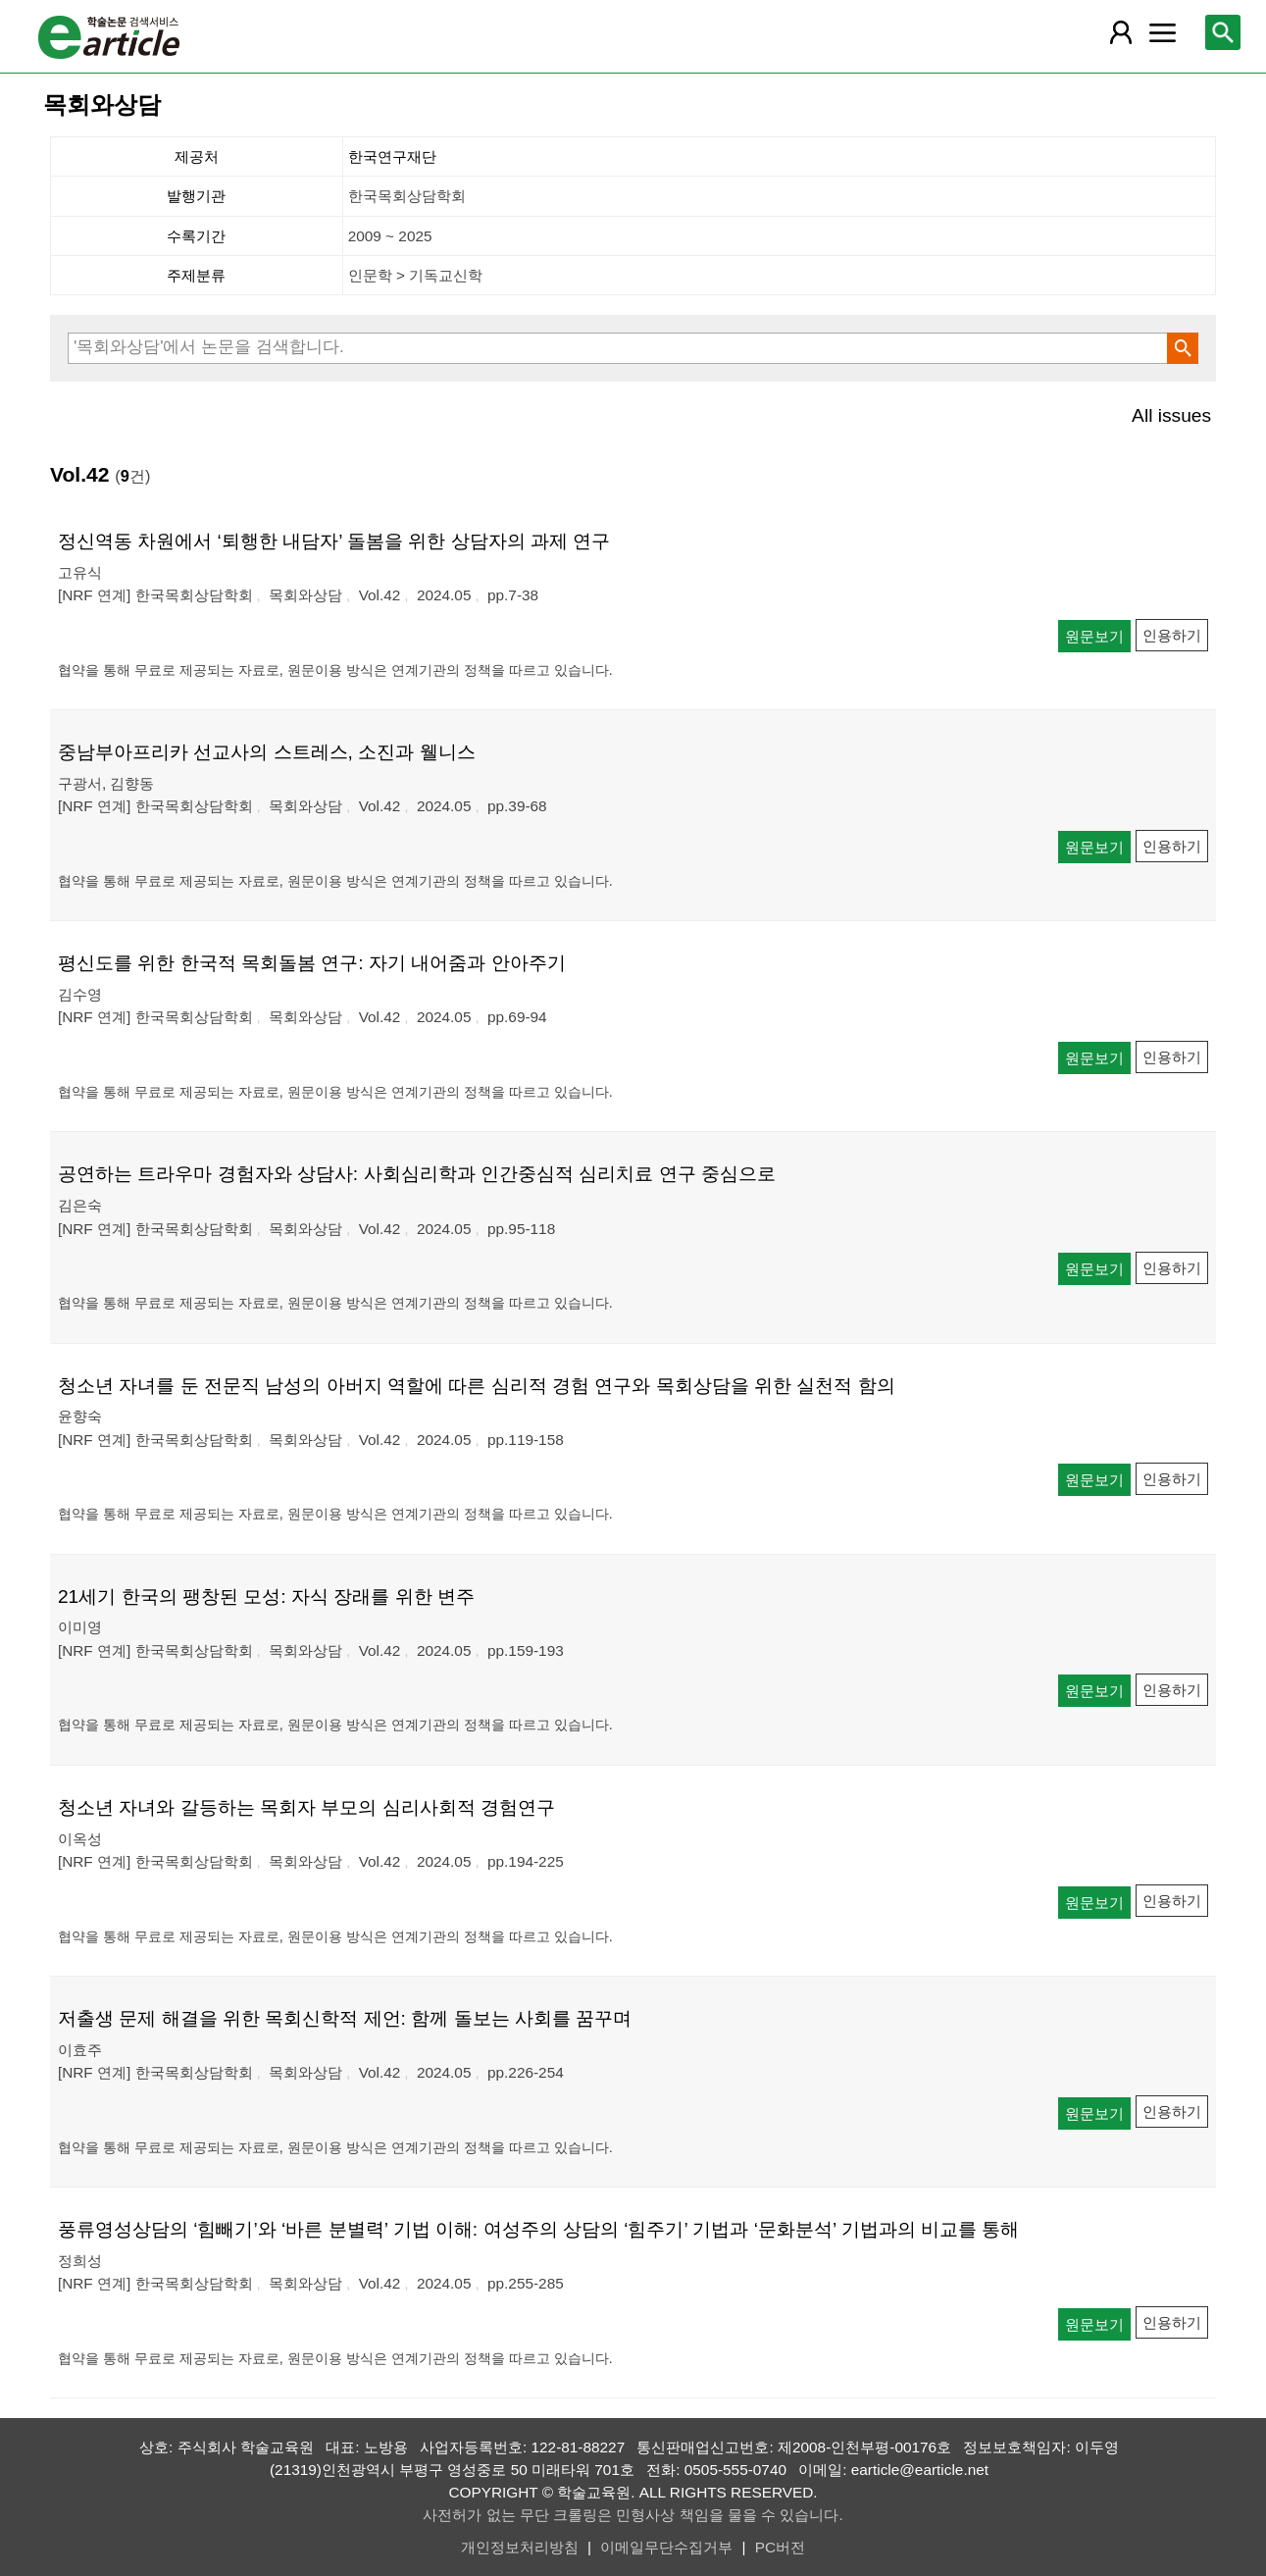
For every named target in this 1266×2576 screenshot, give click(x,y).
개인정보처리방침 (520, 2547)
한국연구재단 (392, 156)
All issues (1171, 415)
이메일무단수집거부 (666, 2547)
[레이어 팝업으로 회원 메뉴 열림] (1121, 32)
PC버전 (780, 2547)
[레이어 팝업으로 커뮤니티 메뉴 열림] (1162, 32)
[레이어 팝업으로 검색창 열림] (1223, 32)
